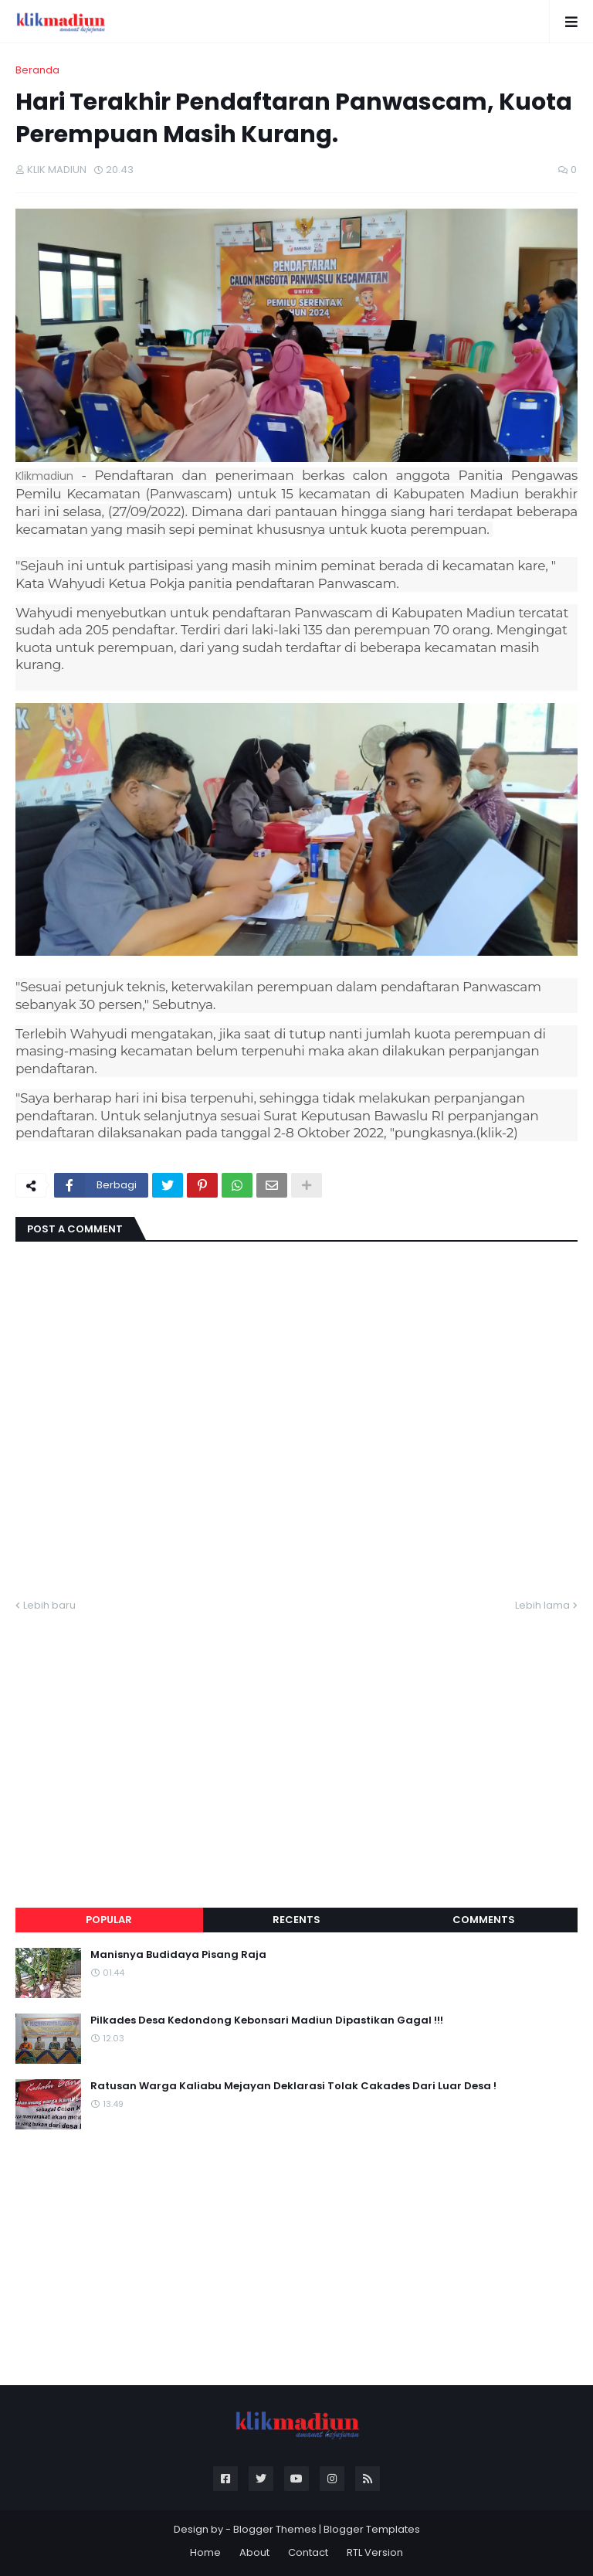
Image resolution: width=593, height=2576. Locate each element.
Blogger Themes (275, 2529)
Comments (483, 1919)
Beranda (37, 70)
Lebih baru (49, 1605)
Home (205, 2552)
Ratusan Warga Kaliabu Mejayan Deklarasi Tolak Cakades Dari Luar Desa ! (293, 2086)
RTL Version (375, 2552)
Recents (296, 1919)
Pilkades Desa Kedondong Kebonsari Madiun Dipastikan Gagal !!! (266, 2020)
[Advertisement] (296, 1741)
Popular (109, 1919)
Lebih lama (542, 1605)
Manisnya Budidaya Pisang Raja (178, 1955)
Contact (308, 2552)
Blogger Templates (372, 2529)
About (254, 2552)
